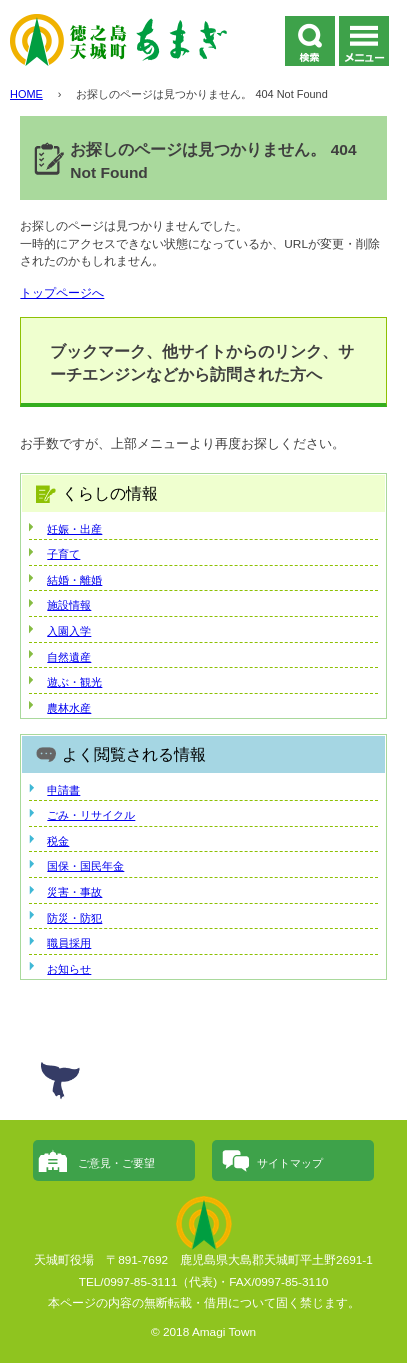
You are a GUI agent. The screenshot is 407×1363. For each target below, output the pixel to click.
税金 (58, 841)
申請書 (63, 790)
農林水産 (69, 708)
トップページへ (62, 293)
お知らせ (69, 969)
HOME (26, 94)
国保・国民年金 (85, 866)
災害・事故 (74, 892)
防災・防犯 (74, 918)
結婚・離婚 (74, 580)
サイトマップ (290, 1163)
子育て (63, 554)
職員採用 (69, 943)
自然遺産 (69, 657)
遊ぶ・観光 (74, 682)
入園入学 (69, 631)
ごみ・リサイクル (91, 815)
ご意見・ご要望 (116, 1163)
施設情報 (69, 605)
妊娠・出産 (74, 529)
